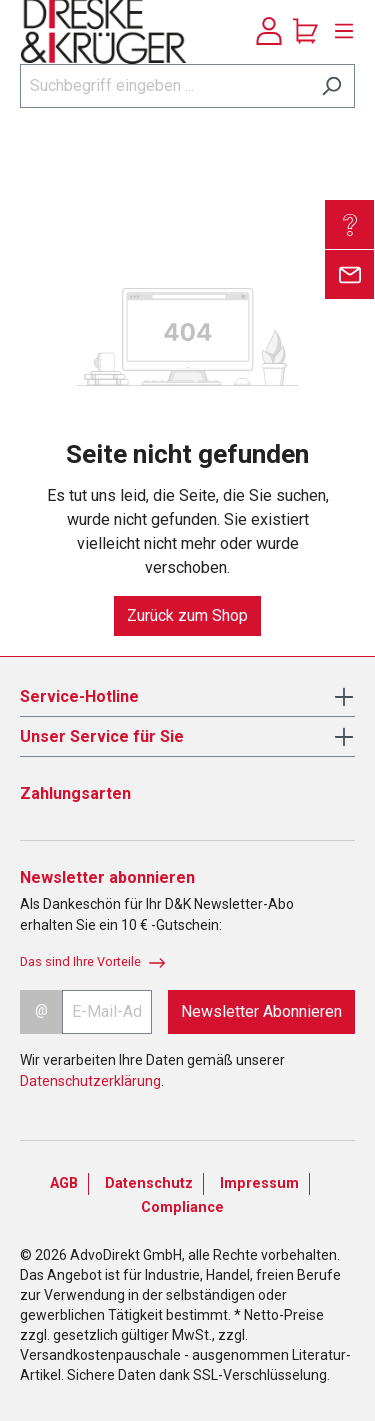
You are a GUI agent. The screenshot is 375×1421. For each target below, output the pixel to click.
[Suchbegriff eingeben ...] (164, 86)
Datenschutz (149, 1183)
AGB (64, 1183)
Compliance (182, 1207)
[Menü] (339, 31)
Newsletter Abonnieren (261, 1011)
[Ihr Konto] (269, 31)
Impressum (259, 1183)
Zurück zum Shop (187, 615)
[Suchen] (331, 86)
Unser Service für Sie (102, 736)
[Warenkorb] (305, 31)
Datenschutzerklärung (90, 1081)
